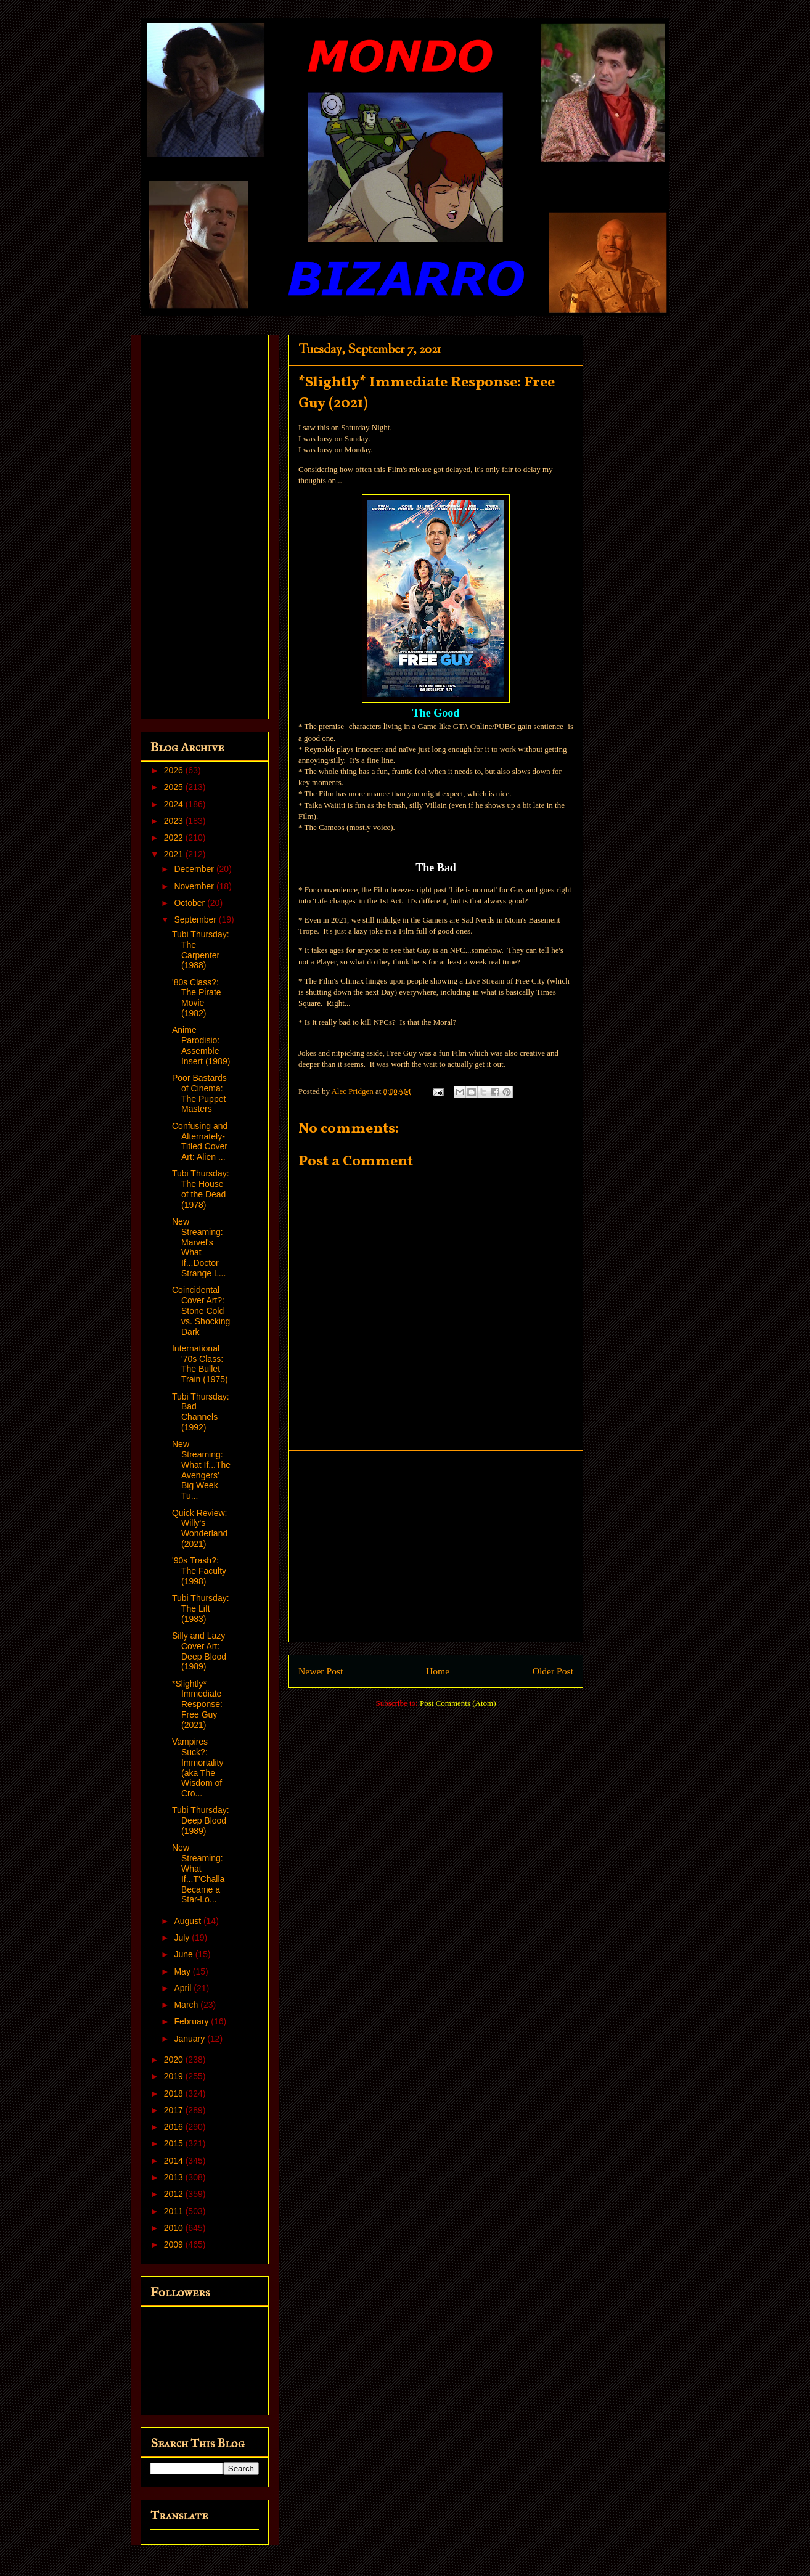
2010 (175, 2228)
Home (437, 1671)
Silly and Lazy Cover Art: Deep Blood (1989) (199, 1651)
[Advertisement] (435, 1546)
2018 (175, 2093)
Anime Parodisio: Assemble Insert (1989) (201, 1045)
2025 (175, 787)
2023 (175, 821)
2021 (175, 854)
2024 (175, 804)
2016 (175, 2127)
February (192, 2021)
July (183, 1937)
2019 (175, 2076)
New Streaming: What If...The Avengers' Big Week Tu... (201, 1470)
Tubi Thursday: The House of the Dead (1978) (200, 1188)
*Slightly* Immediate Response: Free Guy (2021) (197, 1704)
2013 (175, 2177)
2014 (175, 2161)
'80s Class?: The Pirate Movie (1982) (196, 997)
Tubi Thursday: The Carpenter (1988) (200, 949)
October (190, 903)
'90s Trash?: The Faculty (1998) (199, 1570)
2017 (175, 2110)
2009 (175, 2244)
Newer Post (320, 1671)
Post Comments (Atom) (458, 1703)
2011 (175, 2211)
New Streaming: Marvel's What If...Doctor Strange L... (199, 1247)
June (184, 1954)
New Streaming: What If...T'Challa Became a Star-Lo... (198, 1873)
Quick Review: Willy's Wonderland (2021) (199, 1528)
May (183, 1971)
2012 (175, 2194)
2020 (175, 2059)
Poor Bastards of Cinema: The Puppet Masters (199, 1093)
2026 (175, 770)
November (195, 886)
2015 (175, 2143)
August (188, 1921)
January (190, 2039)
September (196, 919)
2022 (175, 837)
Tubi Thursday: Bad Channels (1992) (200, 1412)
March (187, 2005)
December (195, 869)
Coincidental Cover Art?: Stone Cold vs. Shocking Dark (201, 1310)
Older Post (553, 1671)
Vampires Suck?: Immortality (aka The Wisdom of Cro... (197, 1767)
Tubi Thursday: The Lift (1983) (200, 1608)
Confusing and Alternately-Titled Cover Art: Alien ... (199, 1141)
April (184, 1988)
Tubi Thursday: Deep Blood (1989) (200, 1820)
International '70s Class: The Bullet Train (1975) (200, 1363)
